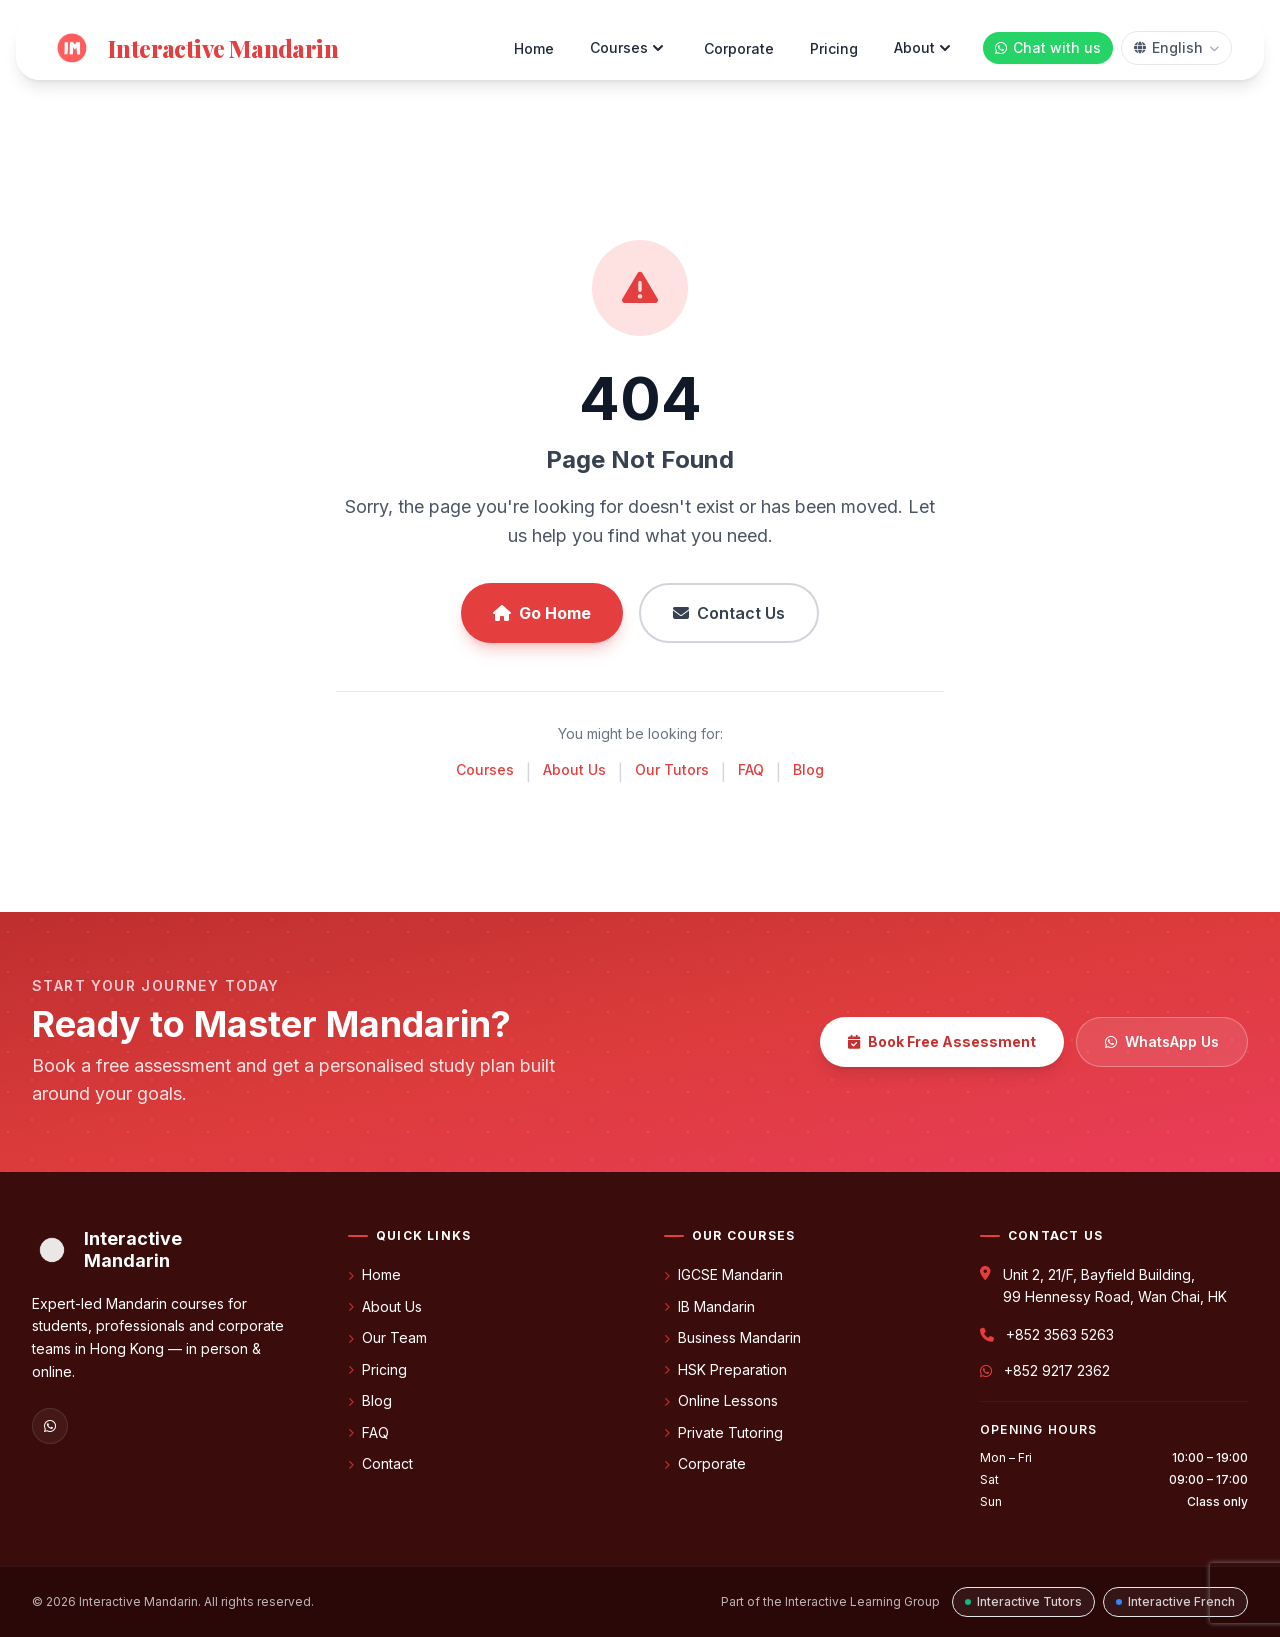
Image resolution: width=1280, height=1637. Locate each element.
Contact (380, 1463)
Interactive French (1175, 1601)
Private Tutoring (723, 1432)
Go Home (542, 613)
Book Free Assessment (942, 1041)
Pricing (834, 48)
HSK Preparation (725, 1369)
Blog (808, 769)
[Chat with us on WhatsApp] (1048, 48)
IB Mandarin (709, 1306)
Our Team (387, 1337)
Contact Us (729, 613)
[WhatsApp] (50, 1426)
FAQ (751, 769)
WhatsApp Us (1162, 1041)
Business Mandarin (732, 1337)
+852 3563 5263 (1060, 1334)
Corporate (739, 48)
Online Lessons (721, 1400)
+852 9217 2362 (1057, 1370)
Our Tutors (672, 769)
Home (534, 48)
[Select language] (1176, 48)
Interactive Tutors (1023, 1601)
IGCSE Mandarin (723, 1274)
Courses (629, 48)
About (924, 48)
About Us (574, 769)
